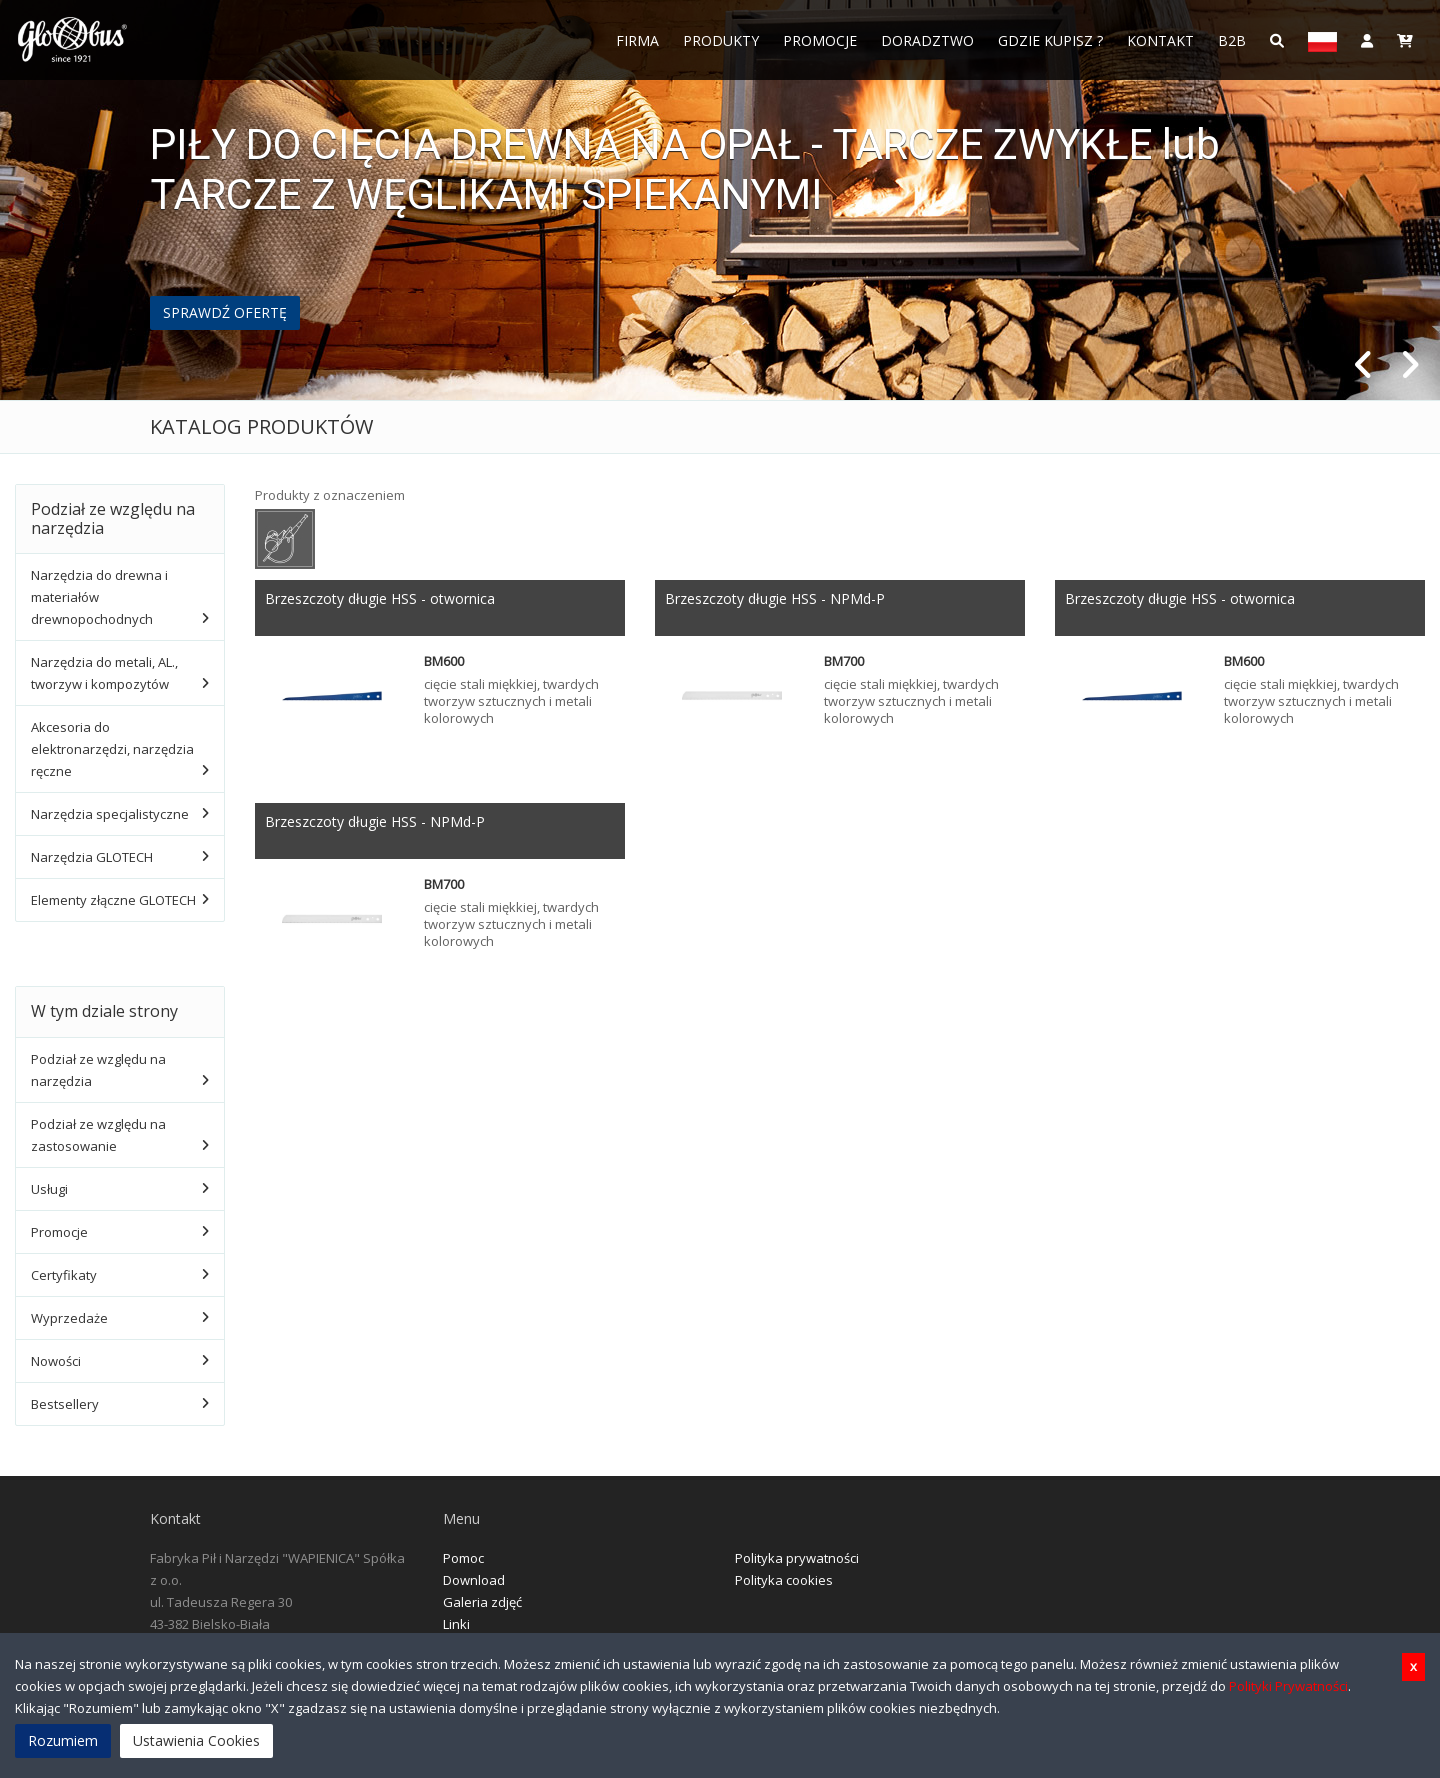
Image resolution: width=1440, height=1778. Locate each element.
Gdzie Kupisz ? (1050, 40)
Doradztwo (927, 40)
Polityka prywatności (797, 1558)
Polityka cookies (784, 1580)
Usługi (49, 1189)
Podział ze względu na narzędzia (98, 1070)
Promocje (820, 40)
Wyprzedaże (69, 1318)
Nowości (56, 1361)
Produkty (721, 40)
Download (474, 1580)
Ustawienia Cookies (196, 1740)
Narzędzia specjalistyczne (110, 814)
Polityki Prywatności (1288, 1686)
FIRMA (637, 40)
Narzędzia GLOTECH (92, 857)
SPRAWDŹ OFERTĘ (225, 312)
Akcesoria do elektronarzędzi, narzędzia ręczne (112, 749)
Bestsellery (65, 1404)
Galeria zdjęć (482, 1602)
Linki (456, 1624)
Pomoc (463, 1558)
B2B (1232, 40)
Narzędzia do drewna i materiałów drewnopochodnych (99, 597)
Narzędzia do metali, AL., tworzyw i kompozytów (104, 673)
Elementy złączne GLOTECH (113, 900)
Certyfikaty (64, 1275)
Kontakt (1160, 40)
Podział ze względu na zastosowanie (98, 1135)
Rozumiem (63, 1740)
